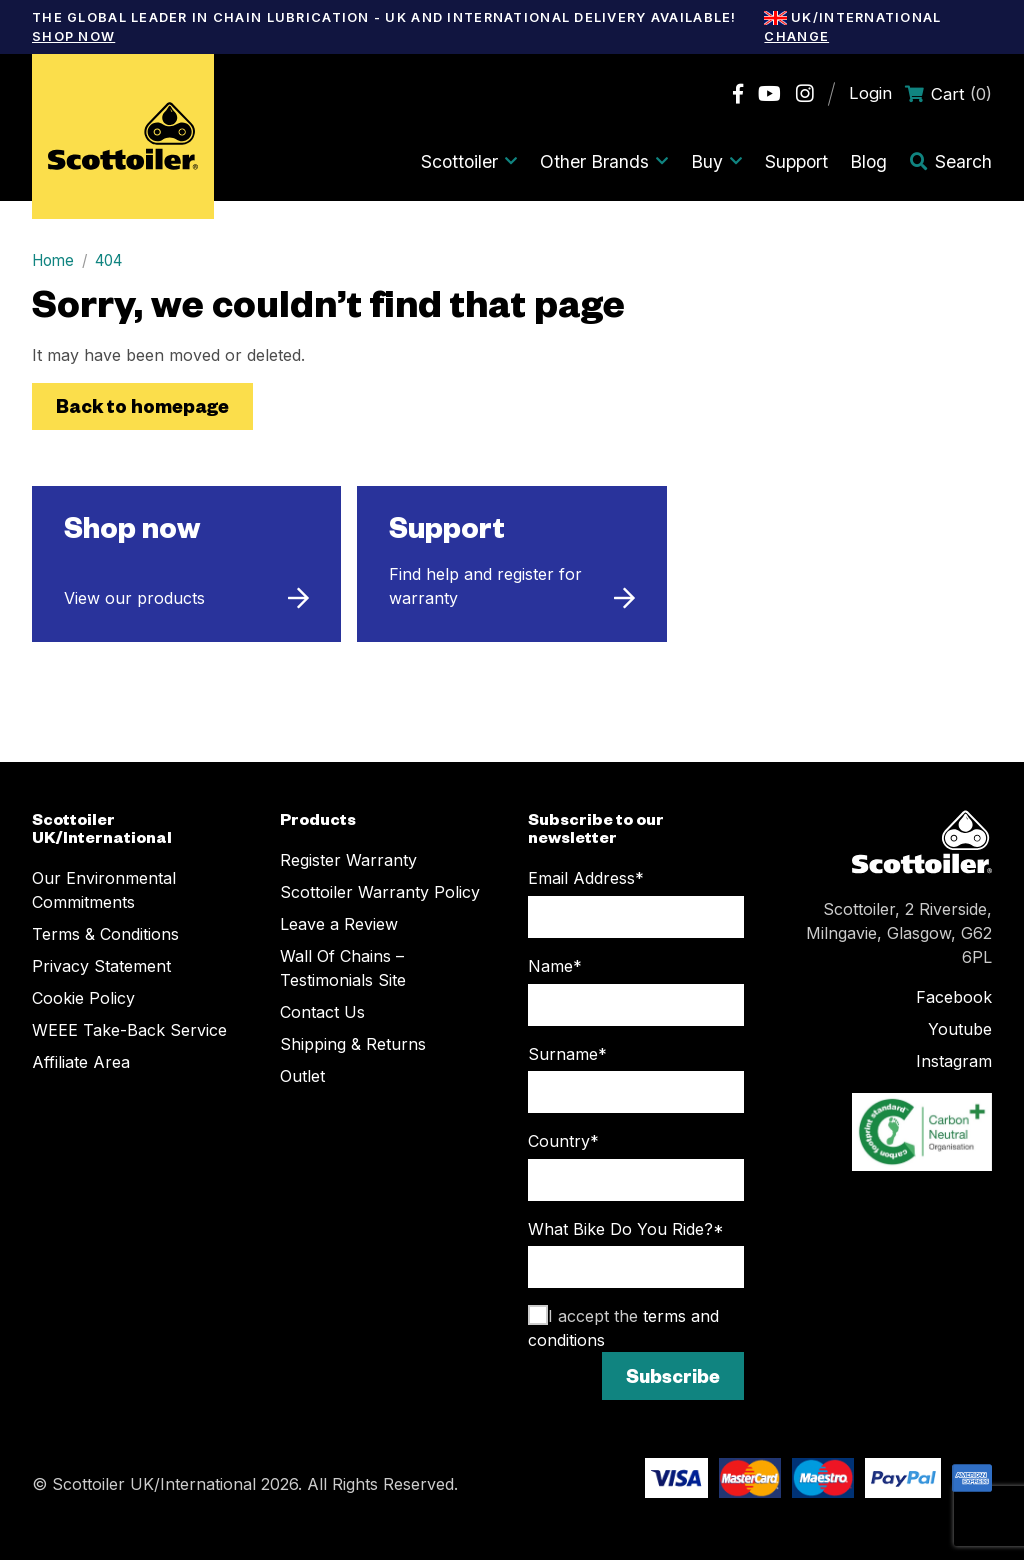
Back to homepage (142, 405)
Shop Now (73, 36)
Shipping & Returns (353, 1044)
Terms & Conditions (105, 934)
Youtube (960, 1029)
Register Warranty (348, 860)
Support (796, 161)
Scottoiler (469, 161)
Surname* (567, 1054)
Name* (555, 966)
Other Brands (604, 161)
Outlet (302, 1076)
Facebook (954, 997)
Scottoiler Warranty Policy (380, 892)
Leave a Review (339, 924)
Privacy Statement (101, 966)
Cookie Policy (83, 998)
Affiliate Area (81, 1062)
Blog (868, 161)
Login (870, 93)
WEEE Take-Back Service (129, 1030)
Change (796, 36)
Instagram (954, 1061)
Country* (563, 1141)
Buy (716, 161)
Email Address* (586, 878)
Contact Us (322, 1012)
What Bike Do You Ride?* (626, 1229)
